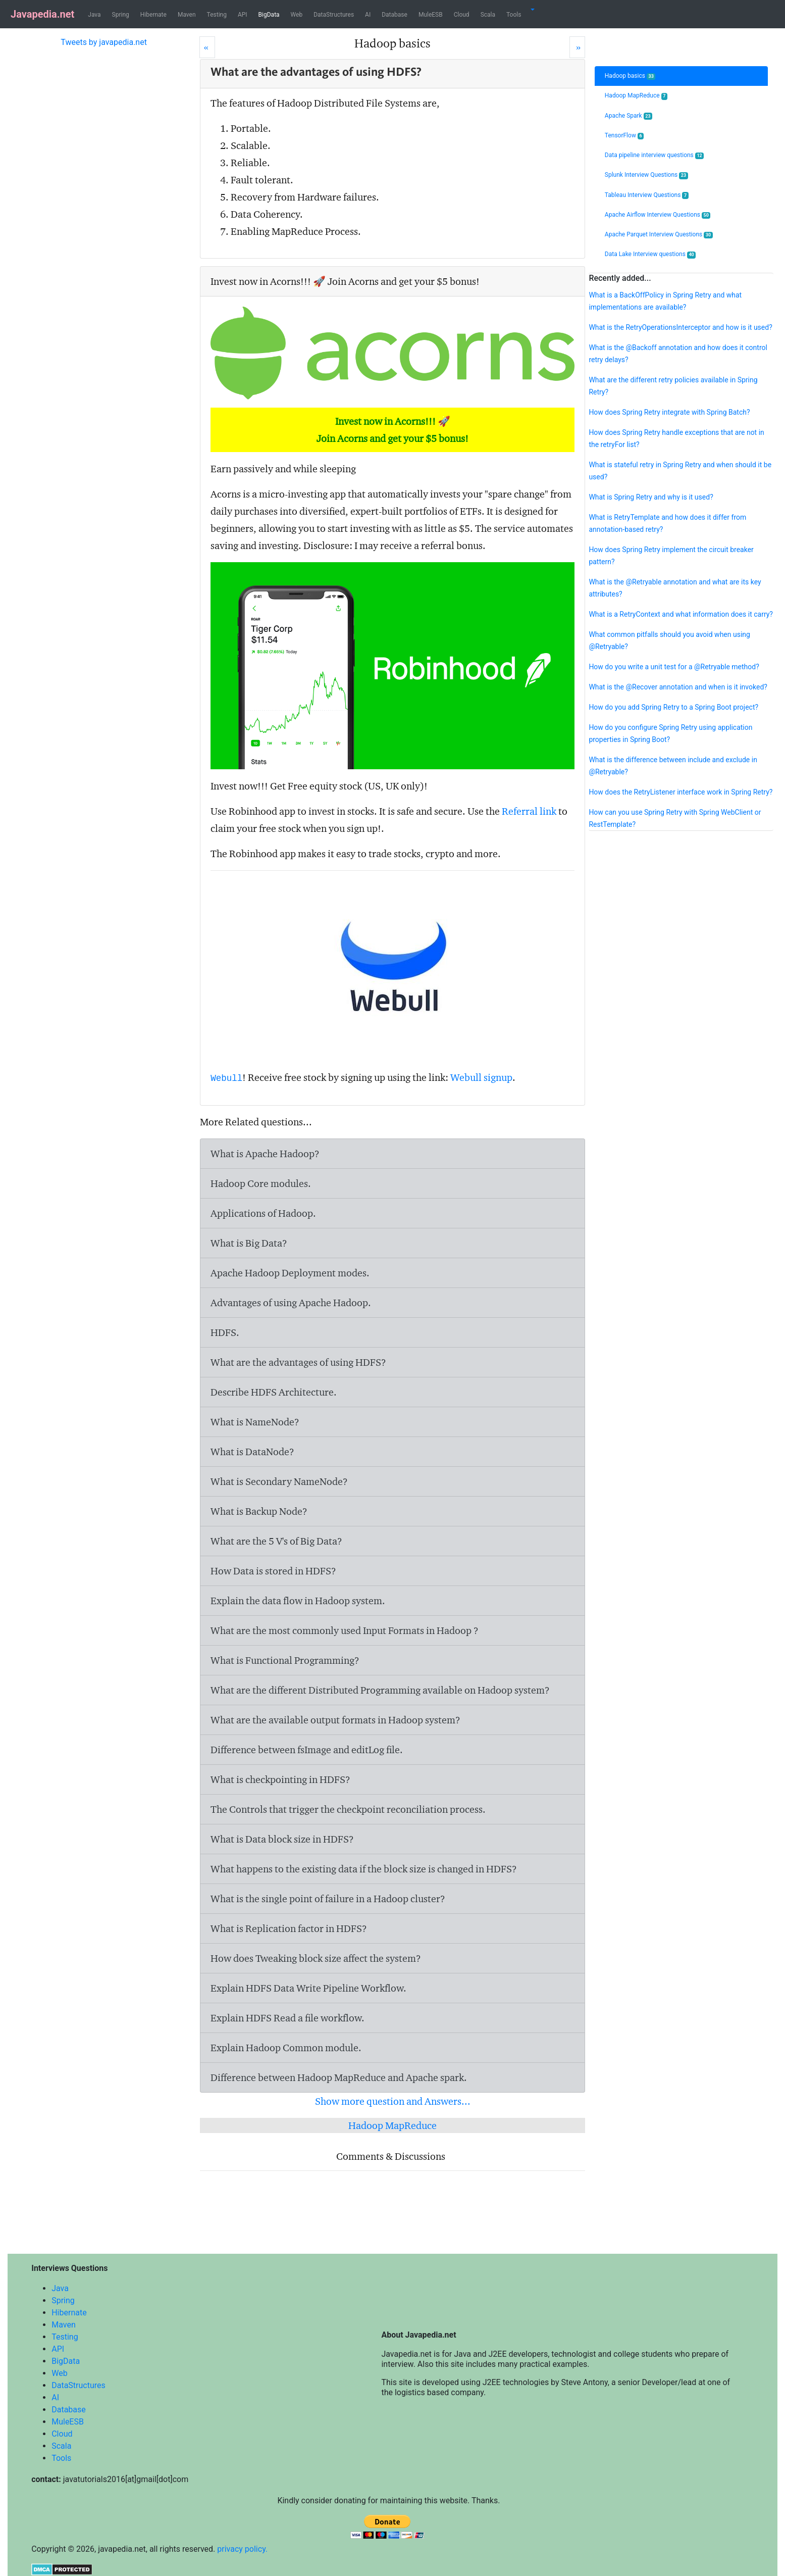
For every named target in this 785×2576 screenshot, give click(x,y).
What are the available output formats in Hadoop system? (335, 1720)
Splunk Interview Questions (646, 175)
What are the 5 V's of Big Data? (276, 1541)
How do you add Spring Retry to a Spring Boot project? (673, 707)
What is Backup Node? (259, 1511)
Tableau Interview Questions (647, 195)
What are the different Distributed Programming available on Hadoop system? (380, 1690)
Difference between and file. (307, 1750)
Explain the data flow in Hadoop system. (298, 1601)
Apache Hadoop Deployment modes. (290, 1273)
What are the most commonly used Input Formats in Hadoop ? (345, 1630)
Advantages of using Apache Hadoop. (291, 1303)
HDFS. (225, 1332)
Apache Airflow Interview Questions (658, 215)
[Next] (577, 47)
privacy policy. (242, 2549)
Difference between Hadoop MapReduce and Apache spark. (339, 2077)
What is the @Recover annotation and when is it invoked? (678, 687)
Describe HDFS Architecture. (274, 1392)
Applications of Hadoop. (263, 1213)
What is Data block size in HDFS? (282, 1839)
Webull (226, 1078)
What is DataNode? (252, 1452)
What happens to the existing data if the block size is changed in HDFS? (364, 1869)
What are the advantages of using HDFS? (298, 1362)
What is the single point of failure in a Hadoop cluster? (328, 1899)
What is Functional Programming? (285, 1660)
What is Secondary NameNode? (279, 1481)
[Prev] (207, 47)
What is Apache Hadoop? (265, 1154)
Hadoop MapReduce (392, 2125)
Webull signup (481, 1077)
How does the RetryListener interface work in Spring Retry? (680, 792)
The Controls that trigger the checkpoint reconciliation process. (348, 1809)
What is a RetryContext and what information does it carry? (681, 614)
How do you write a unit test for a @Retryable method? (674, 667)
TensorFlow (624, 135)
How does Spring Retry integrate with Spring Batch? (669, 412)
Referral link (529, 811)
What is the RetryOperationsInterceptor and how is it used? (680, 327)
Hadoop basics (630, 76)
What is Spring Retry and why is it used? (651, 497)
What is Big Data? (249, 1243)
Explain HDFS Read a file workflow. (287, 2018)
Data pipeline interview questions (654, 155)
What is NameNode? (255, 1422)
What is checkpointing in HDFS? (280, 1779)
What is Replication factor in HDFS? (289, 1928)
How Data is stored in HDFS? (273, 1571)
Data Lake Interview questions (650, 254)
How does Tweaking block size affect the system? (316, 1958)
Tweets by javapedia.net (104, 42)
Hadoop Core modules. (261, 1183)
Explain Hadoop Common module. (286, 2048)
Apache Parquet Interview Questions (659, 234)
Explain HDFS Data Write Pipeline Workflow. (308, 1988)
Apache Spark (628, 116)
